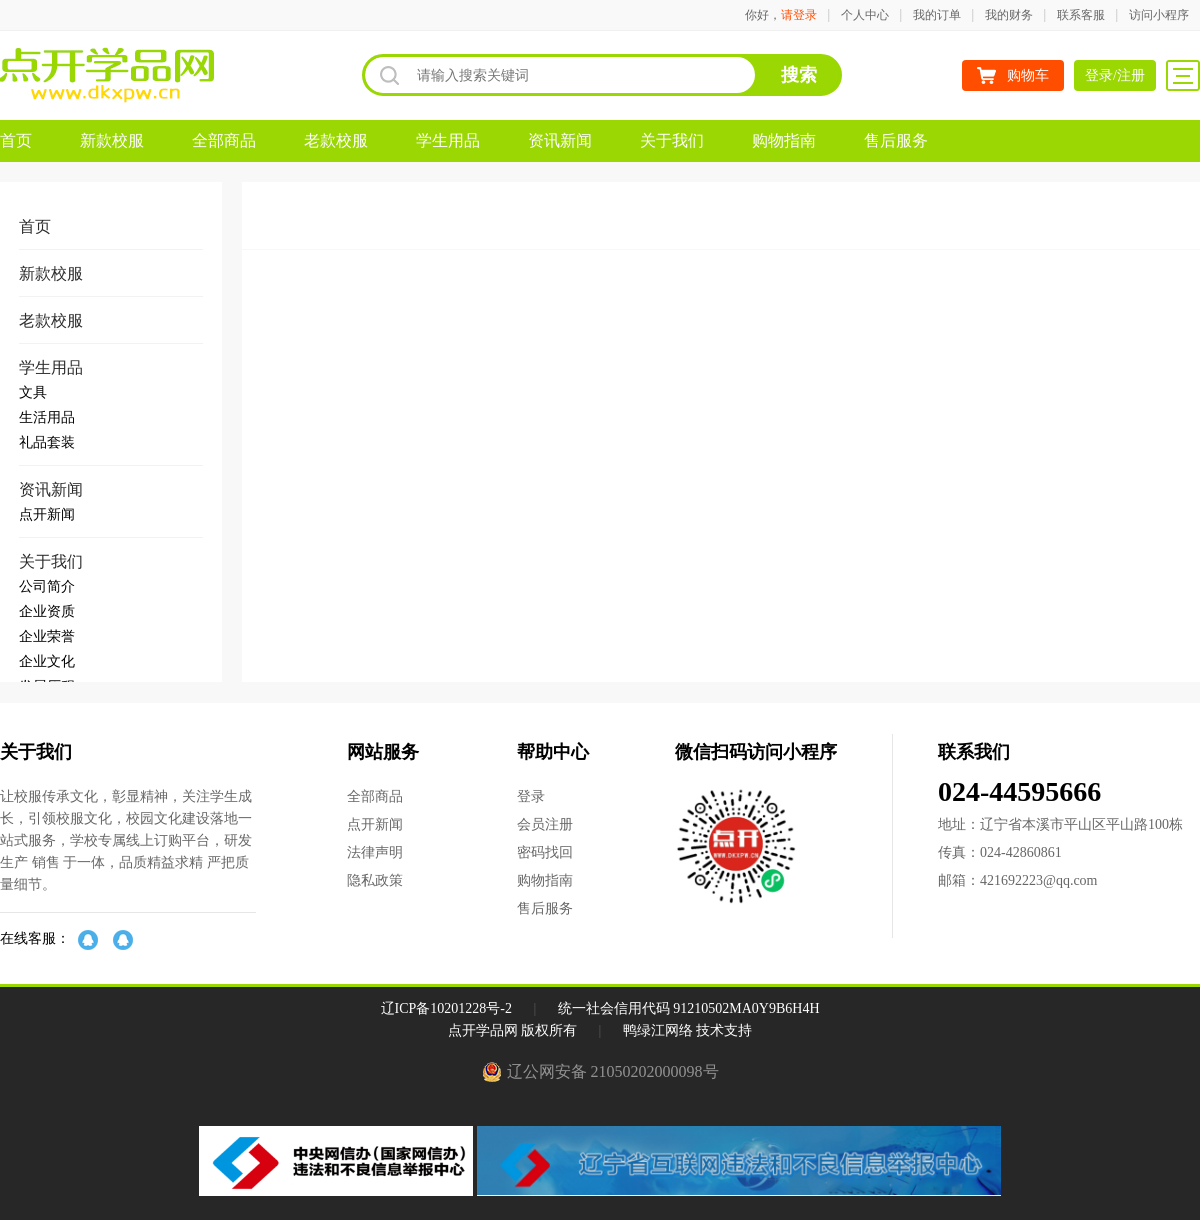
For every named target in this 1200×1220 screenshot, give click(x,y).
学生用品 (448, 140)
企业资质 (47, 611)
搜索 (799, 75)
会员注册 (545, 824)
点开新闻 (47, 514)
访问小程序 (1159, 15)
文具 (33, 392)
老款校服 (336, 140)
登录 (531, 796)
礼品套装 (47, 442)
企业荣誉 (47, 636)
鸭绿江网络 (658, 1030)
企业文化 (47, 661)
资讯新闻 (560, 140)
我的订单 (937, 15)
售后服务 (896, 140)
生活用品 (47, 417)
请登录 (799, 15)
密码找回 (545, 852)
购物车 (1028, 75)
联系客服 (1081, 15)
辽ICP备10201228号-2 (446, 1008)
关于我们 (672, 140)
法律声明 (375, 852)
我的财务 (1009, 15)
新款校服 (112, 140)
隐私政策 (375, 880)
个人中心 (865, 15)
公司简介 (47, 586)
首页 (16, 140)
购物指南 (784, 140)
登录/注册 (1115, 75)
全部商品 (224, 140)
